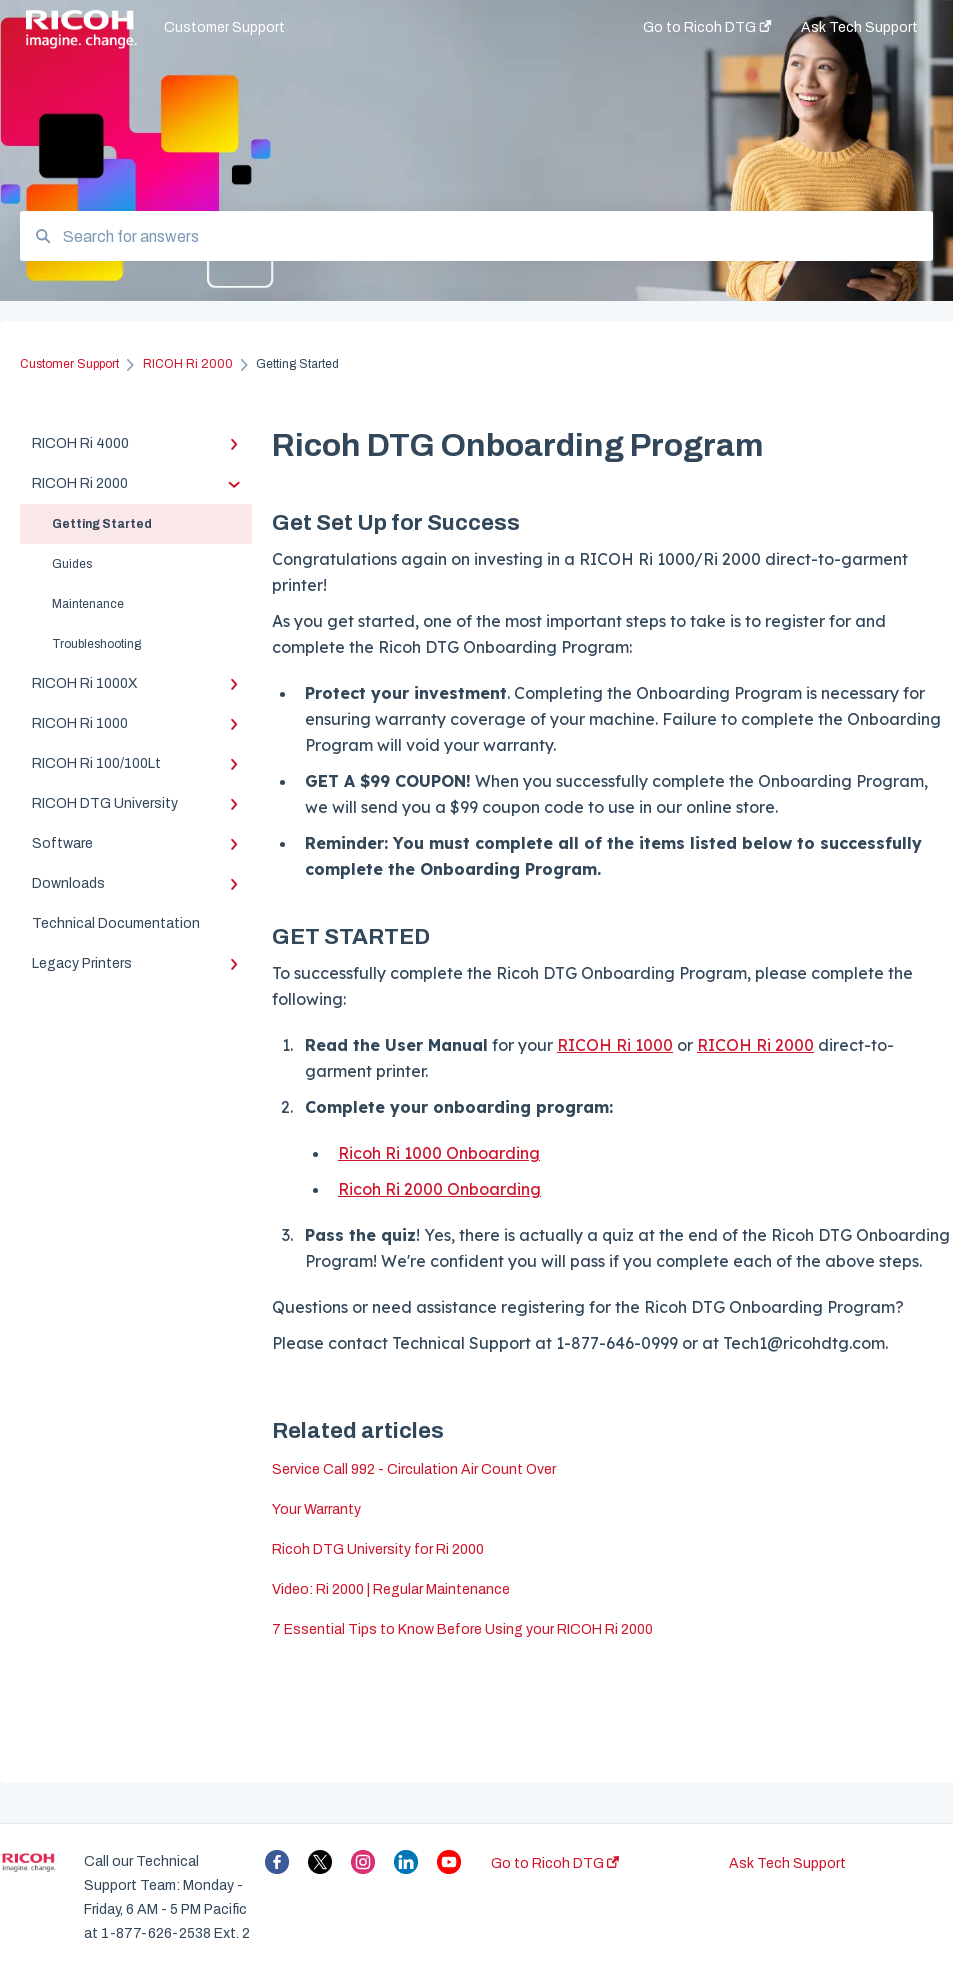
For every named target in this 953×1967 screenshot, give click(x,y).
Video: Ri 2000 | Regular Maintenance (391, 1589)
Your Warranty (316, 1509)
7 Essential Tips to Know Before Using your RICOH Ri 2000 (462, 1629)
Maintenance (88, 604)
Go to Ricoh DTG (555, 1863)
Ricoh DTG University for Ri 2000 (378, 1549)
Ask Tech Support (787, 1863)
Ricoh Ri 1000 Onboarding (439, 1153)
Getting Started (102, 524)
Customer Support (224, 27)
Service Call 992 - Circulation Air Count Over (414, 1469)
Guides (72, 564)
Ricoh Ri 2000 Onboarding (439, 1189)
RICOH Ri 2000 (755, 1045)
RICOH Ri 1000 (615, 1045)
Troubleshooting (96, 644)
